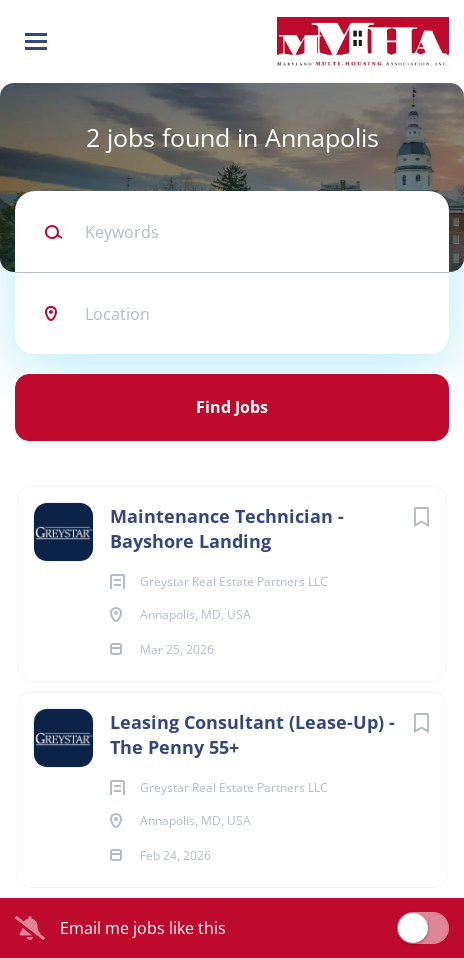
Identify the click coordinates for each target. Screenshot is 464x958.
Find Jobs (232, 407)
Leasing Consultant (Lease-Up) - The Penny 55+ (252, 734)
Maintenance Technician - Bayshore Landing (227, 528)
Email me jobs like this (143, 928)
